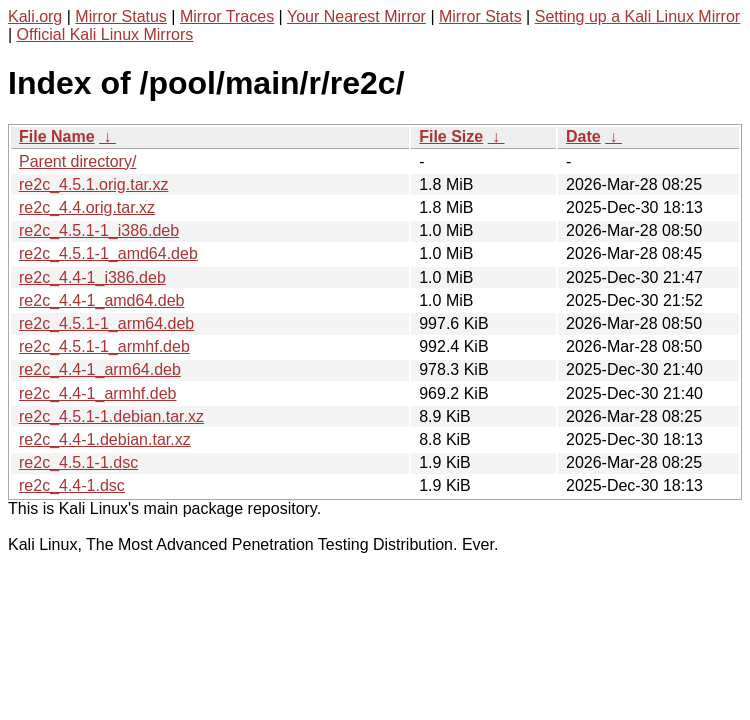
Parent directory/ (77, 161)
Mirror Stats (480, 16)
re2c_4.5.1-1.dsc (78, 462)
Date (583, 136)
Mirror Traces (227, 16)
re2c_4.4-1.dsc (72, 485)
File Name (57, 136)
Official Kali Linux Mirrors (105, 34)
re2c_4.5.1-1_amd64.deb (108, 253)
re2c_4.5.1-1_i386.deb (99, 230)
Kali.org (35, 16)
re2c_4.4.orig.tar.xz (87, 207)
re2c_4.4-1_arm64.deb (100, 369)
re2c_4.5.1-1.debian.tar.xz (111, 416)
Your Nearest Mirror (356, 16)
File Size (451, 136)
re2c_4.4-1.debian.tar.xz (105, 439)
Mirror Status (121, 16)
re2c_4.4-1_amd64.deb (101, 300)
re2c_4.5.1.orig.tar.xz (93, 184)
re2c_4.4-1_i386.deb (92, 277)
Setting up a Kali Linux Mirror (637, 16)
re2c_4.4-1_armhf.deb (97, 393)
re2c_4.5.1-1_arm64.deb (106, 323)
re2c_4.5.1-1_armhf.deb (104, 346)
